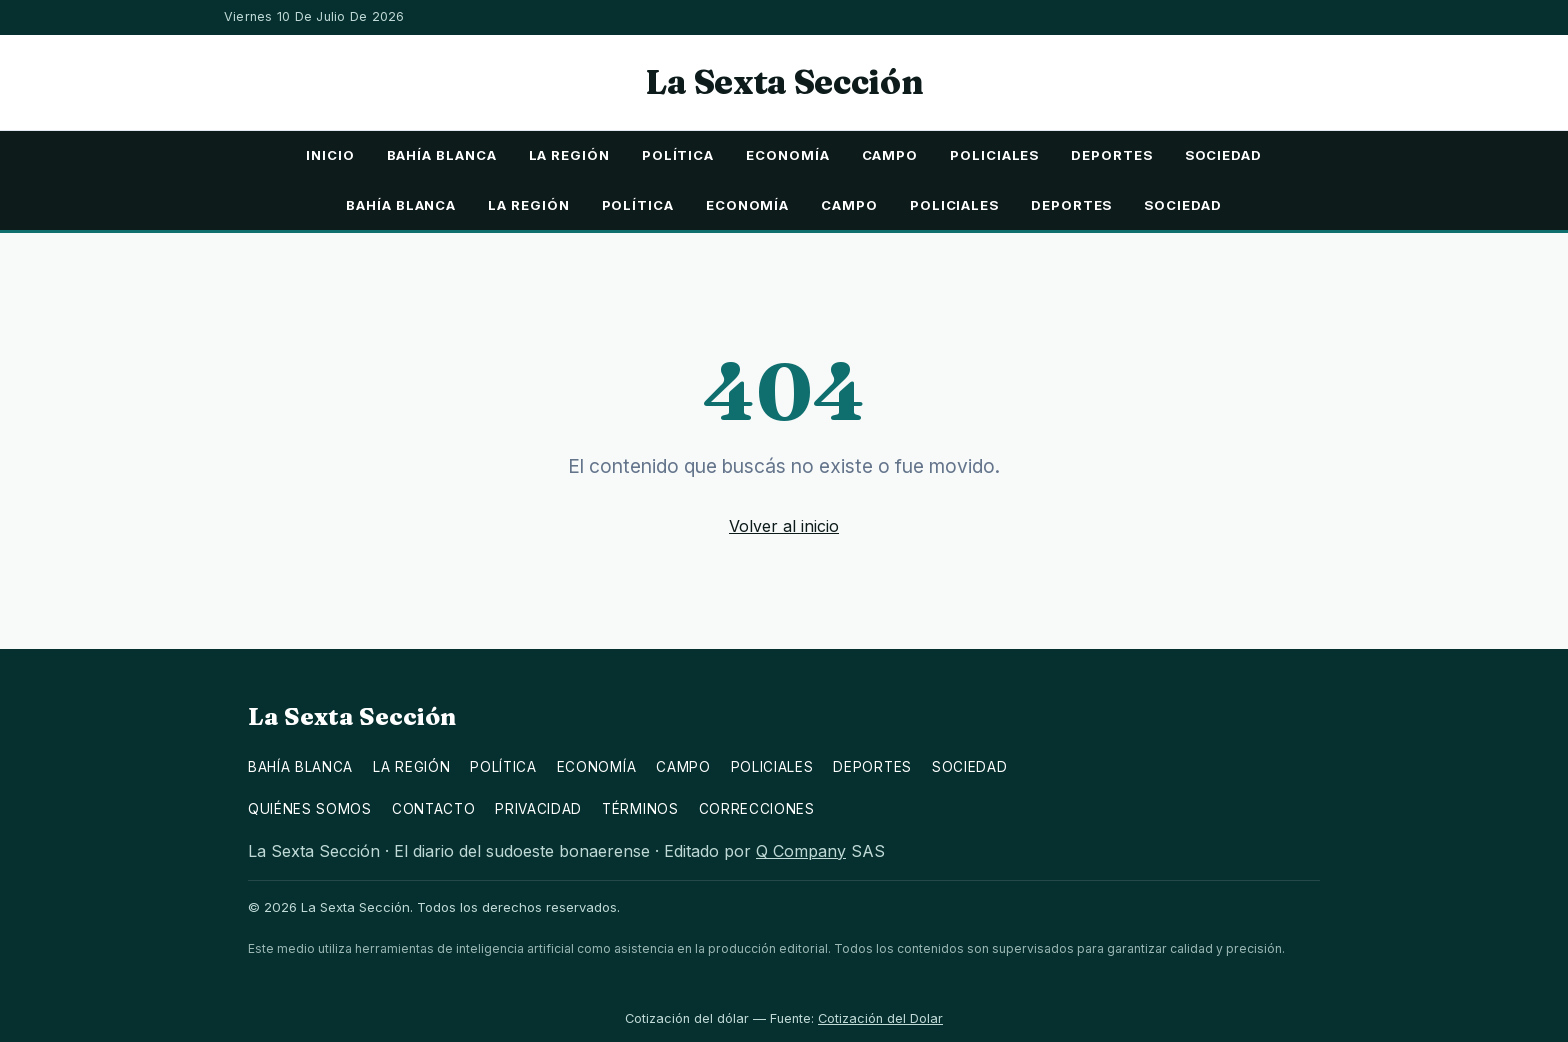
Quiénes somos (310, 809)
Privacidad (538, 809)
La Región (569, 155)
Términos (640, 809)
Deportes (1111, 155)
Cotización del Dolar (880, 1018)
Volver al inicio (784, 526)
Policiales (994, 155)
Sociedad (1223, 155)
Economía (787, 155)
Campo (890, 155)
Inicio (330, 155)
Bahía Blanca (442, 155)
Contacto (433, 809)
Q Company (801, 851)
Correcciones (757, 809)
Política (678, 155)
